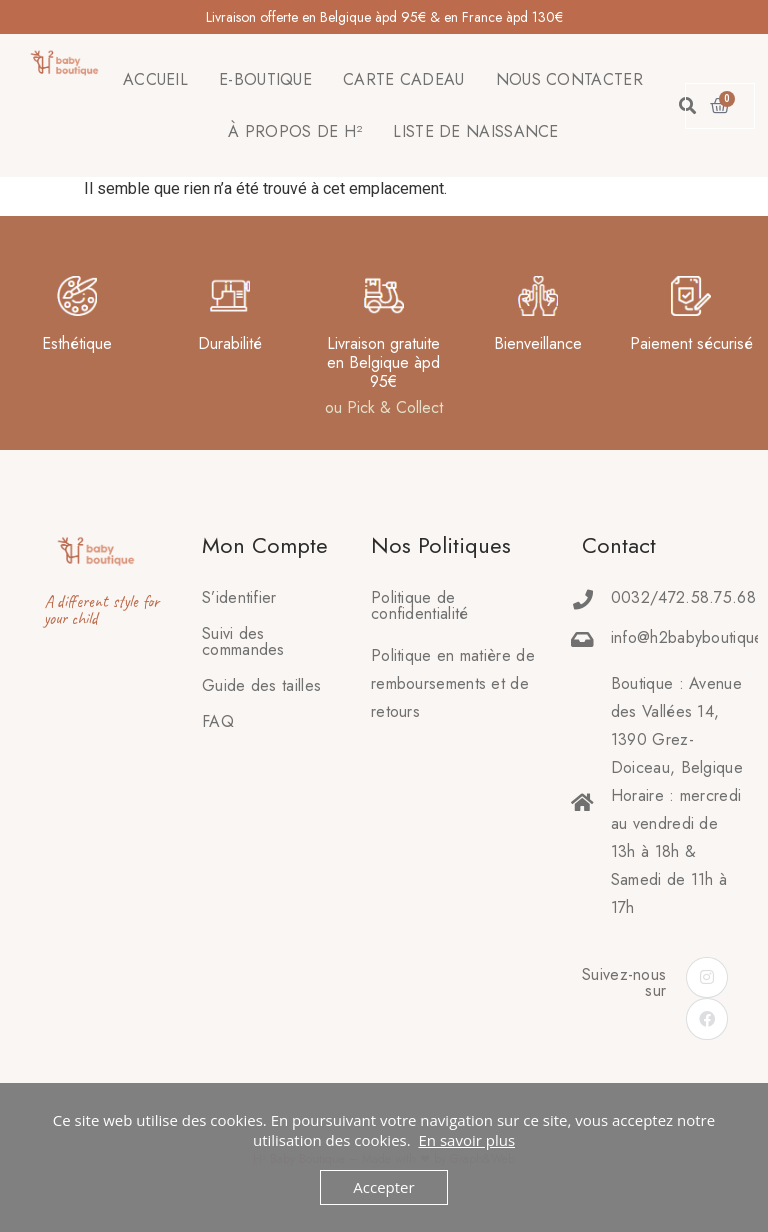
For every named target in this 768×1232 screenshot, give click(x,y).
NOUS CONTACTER (569, 79)
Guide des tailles (261, 685)
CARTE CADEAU (404, 79)
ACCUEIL (155, 79)
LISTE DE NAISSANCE (475, 131)
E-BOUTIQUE (265, 79)
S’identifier (239, 597)
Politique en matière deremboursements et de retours (453, 683)
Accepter (383, 1187)
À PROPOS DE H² (295, 131)
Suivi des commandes (243, 641)
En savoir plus (466, 1140)
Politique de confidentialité (420, 605)
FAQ (218, 721)
